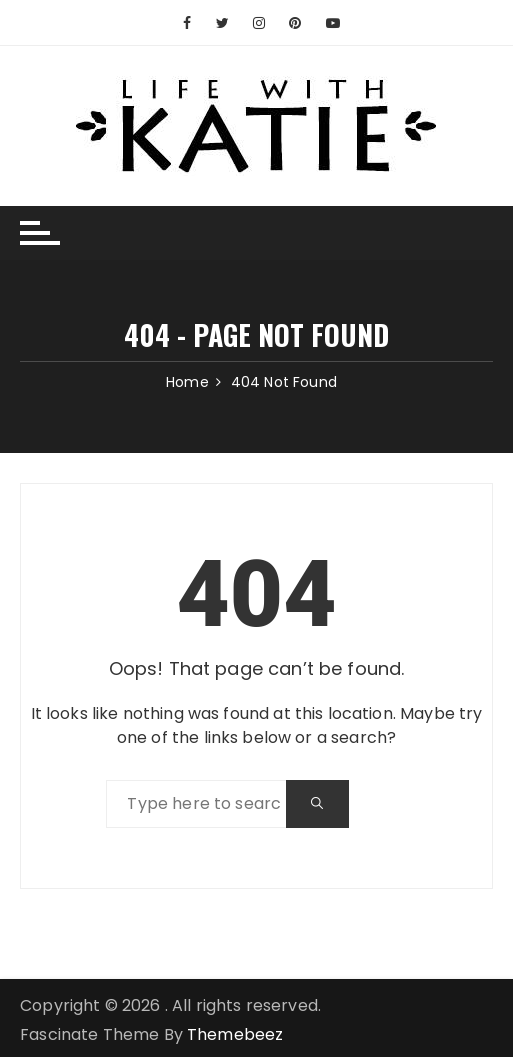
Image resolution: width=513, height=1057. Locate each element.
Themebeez (235, 1034)
